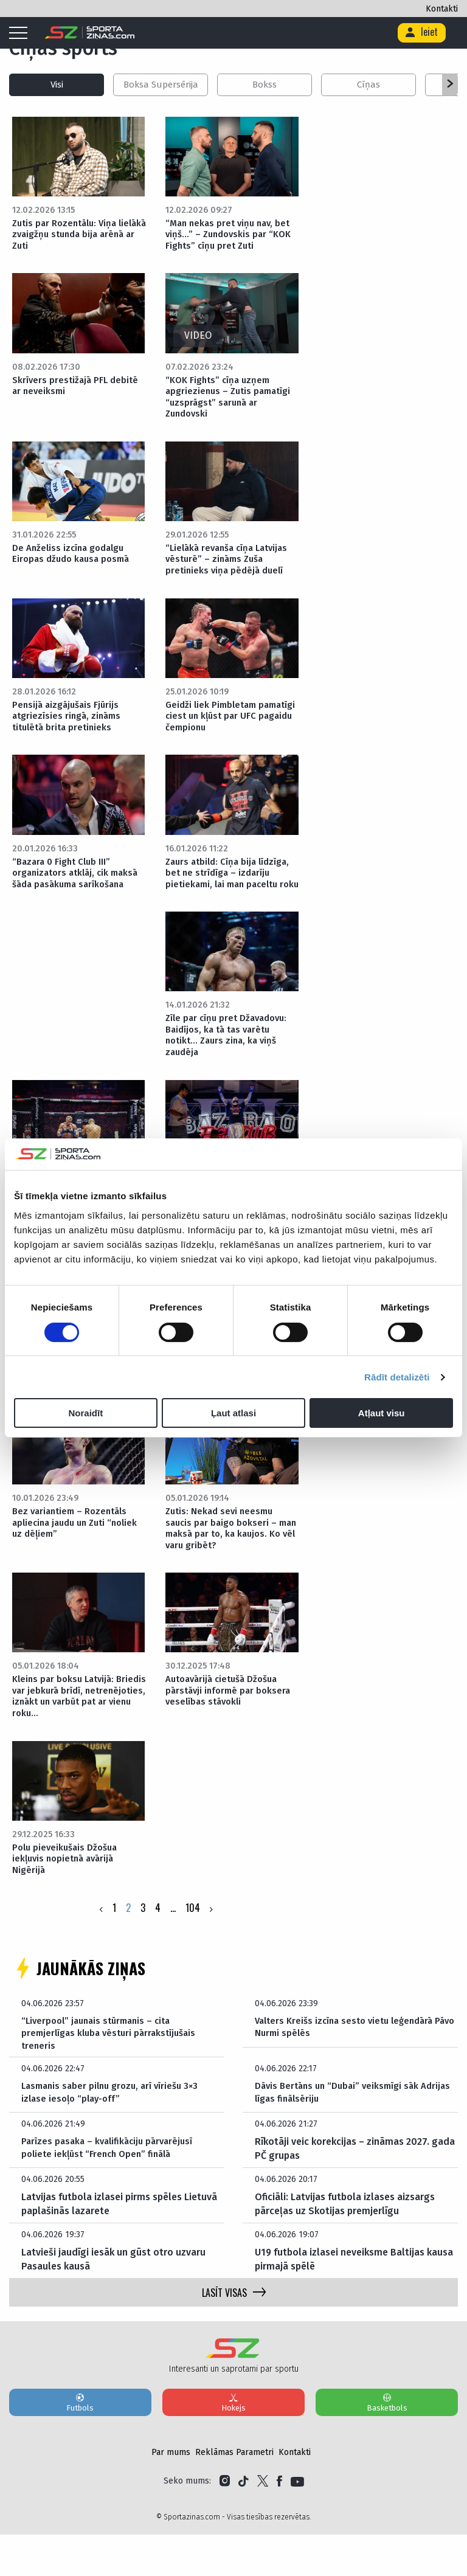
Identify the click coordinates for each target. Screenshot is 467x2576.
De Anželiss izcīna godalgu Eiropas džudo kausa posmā (74, 560)
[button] (449, 84)
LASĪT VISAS (234, 2334)
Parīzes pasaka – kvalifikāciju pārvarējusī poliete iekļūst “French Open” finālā (111, 2189)
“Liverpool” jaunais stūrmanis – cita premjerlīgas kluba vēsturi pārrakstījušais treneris (113, 2072)
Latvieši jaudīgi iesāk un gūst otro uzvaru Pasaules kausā (113, 2300)
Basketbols (387, 2443)
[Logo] (89, 33)
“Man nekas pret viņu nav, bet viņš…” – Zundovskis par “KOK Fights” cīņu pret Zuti (231, 236)
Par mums (170, 2493)
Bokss (264, 84)
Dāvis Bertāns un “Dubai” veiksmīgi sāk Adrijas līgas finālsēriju (341, 2134)
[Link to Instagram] (225, 2522)
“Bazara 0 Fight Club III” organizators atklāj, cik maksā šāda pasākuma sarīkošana (79, 884)
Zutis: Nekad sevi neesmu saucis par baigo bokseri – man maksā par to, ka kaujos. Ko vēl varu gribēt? (230, 1561)
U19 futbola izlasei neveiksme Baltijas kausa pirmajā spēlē (354, 2300)
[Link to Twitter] (262, 2522)
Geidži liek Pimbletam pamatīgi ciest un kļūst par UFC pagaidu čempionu (225, 725)
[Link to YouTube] (297, 2522)
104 (192, 1946)
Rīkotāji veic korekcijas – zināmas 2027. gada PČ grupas (355, 2189)
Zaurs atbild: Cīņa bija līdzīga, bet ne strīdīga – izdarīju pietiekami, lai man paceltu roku (231, 890)
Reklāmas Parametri (234, 2493)
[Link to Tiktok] (243, 2522)
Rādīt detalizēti (396, 1377)
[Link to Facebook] (279, 2522)
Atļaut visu (381, 1413)
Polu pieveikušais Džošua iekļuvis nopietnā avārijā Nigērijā (68, 1896)
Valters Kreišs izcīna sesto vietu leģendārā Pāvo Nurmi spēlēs (350, 2065)
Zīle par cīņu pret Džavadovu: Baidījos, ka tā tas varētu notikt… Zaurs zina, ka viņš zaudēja (229, 1060)
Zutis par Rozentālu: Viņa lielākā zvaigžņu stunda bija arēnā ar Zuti (74, 236)
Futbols (80, 2443)
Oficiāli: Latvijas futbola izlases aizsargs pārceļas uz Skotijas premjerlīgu (345, 2244)
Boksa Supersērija (160, 84)
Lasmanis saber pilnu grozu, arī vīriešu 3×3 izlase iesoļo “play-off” (114, 2134)
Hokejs (233, 2443)
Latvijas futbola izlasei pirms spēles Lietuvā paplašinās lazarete (119, 2244)
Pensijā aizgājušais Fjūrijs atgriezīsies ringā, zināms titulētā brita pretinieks (69, 725)
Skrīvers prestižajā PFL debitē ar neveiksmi (78, 389)
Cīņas (368, 84)
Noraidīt (85, 1413)
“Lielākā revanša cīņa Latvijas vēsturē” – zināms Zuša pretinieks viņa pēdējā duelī (231, 566)
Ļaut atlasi (233, 1413)
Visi (56, 84)
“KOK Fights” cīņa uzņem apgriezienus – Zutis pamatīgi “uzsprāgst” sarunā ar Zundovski (231, 401)
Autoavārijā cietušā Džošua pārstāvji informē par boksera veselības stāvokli (231, 1725)
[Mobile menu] (21, 33)
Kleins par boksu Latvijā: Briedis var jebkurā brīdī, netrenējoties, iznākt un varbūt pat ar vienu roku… (69, 1731)
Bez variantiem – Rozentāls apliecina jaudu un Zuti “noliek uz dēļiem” (79, 1555)
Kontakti (442, 9)
